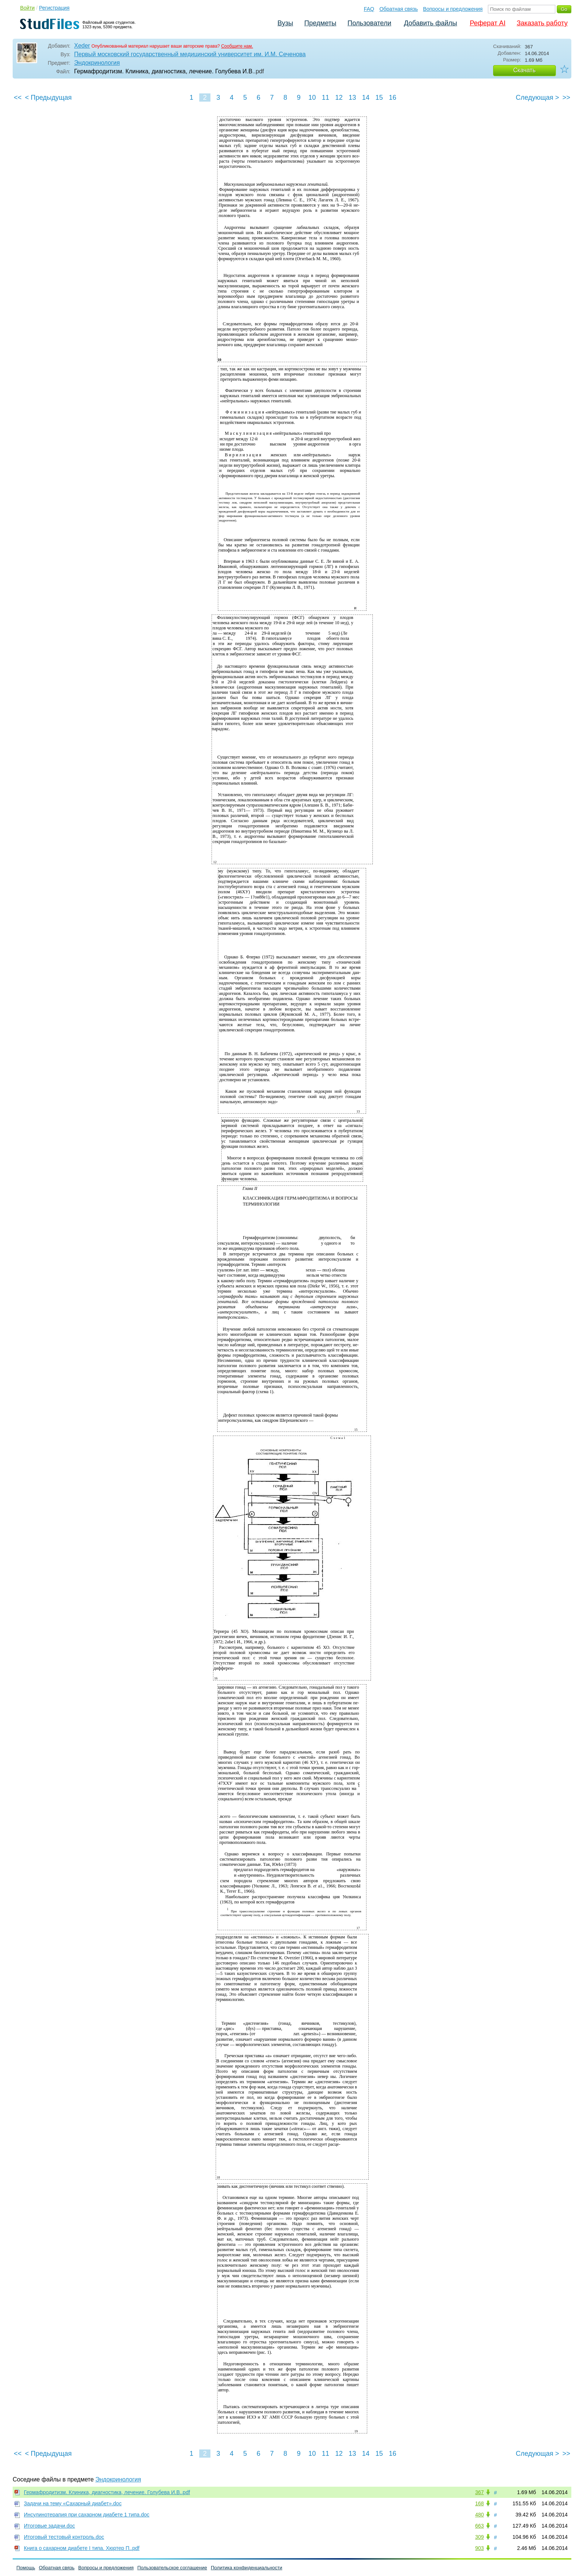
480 (479, 2515)
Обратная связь (399, 9)
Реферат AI (487, 23)
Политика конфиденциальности (246, 2567)
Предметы (320, 23)
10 (312, 97)
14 (365, 97)
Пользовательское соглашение (172, 2567)
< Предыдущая (48, 97)
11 (325, 97)
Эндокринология (97, 63)
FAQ (369, 9)
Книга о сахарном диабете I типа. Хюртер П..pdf (81, 2548)
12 (339, 97)
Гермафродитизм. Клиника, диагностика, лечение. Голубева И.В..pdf (107, 2492)
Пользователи (369, 23)
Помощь (25, 2567)
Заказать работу (542, 23)
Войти (27, 8)
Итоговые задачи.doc (49, 2526)
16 (392, 97)
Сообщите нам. (237, 46)
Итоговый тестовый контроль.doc (64, 2537)
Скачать (524, 70)
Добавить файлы (430, 23)
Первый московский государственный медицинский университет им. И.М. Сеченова (190, 54)
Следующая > (537, 97)
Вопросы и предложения (453, 9)
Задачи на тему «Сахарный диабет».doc (72, 2503)
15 (379, 97)
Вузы (285, 23)
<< (18, 97)
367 (479, 2492)
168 (479, 2503)
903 (479, 2548)
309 (479, 2537)
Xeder (82, 45)
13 (352, 97)
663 (479, 2526)
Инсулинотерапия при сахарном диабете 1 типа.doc (86, 2515)
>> (566, 97)
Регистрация (54, 8)
